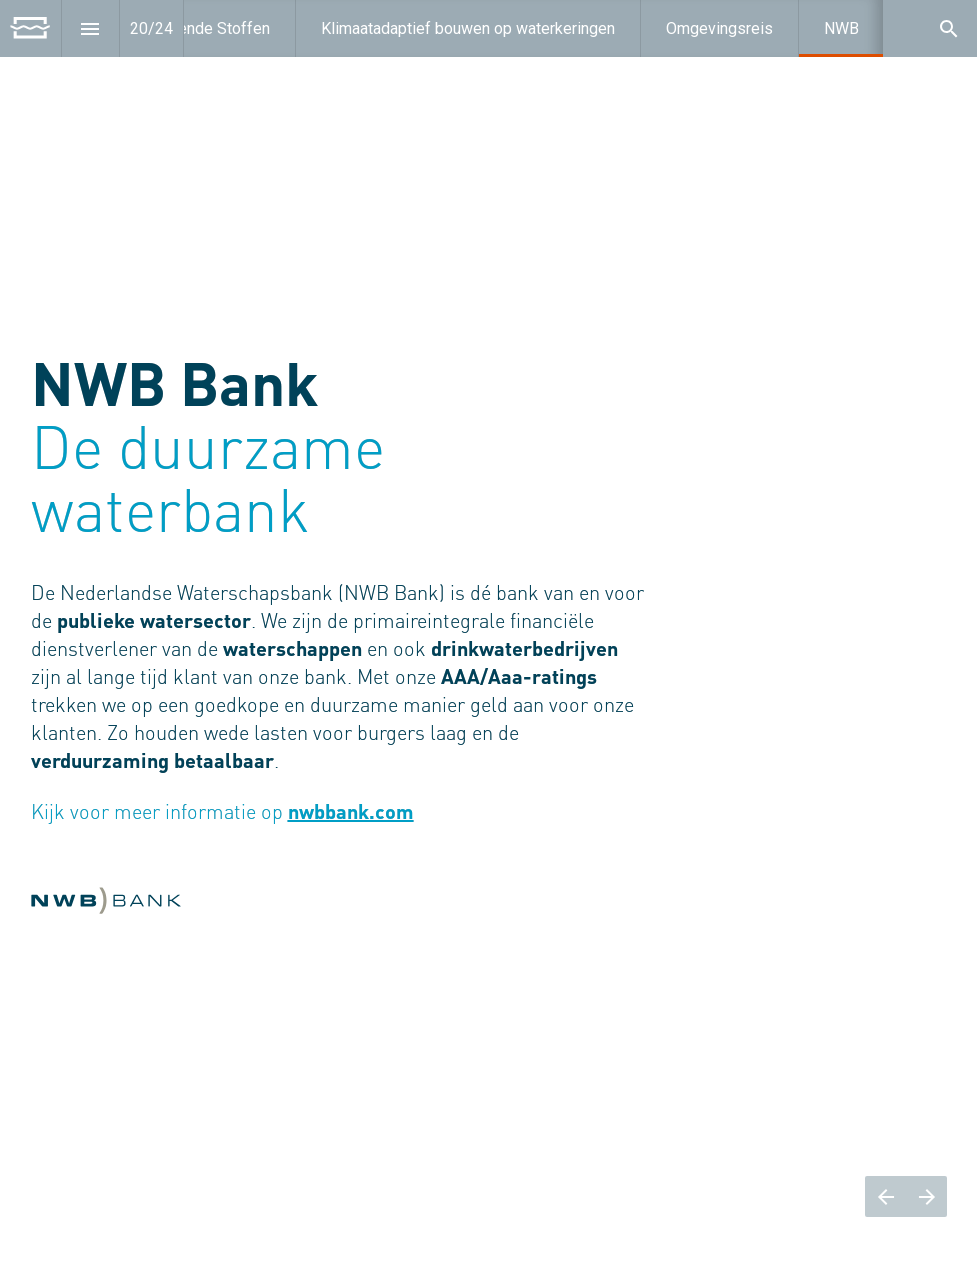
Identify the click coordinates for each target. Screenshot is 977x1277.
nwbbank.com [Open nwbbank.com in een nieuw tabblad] (351, 814)
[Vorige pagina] (885, 1196)
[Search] (948, 28)
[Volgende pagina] (926, 1196)
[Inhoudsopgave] (90, 28)
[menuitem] (468, 28)
